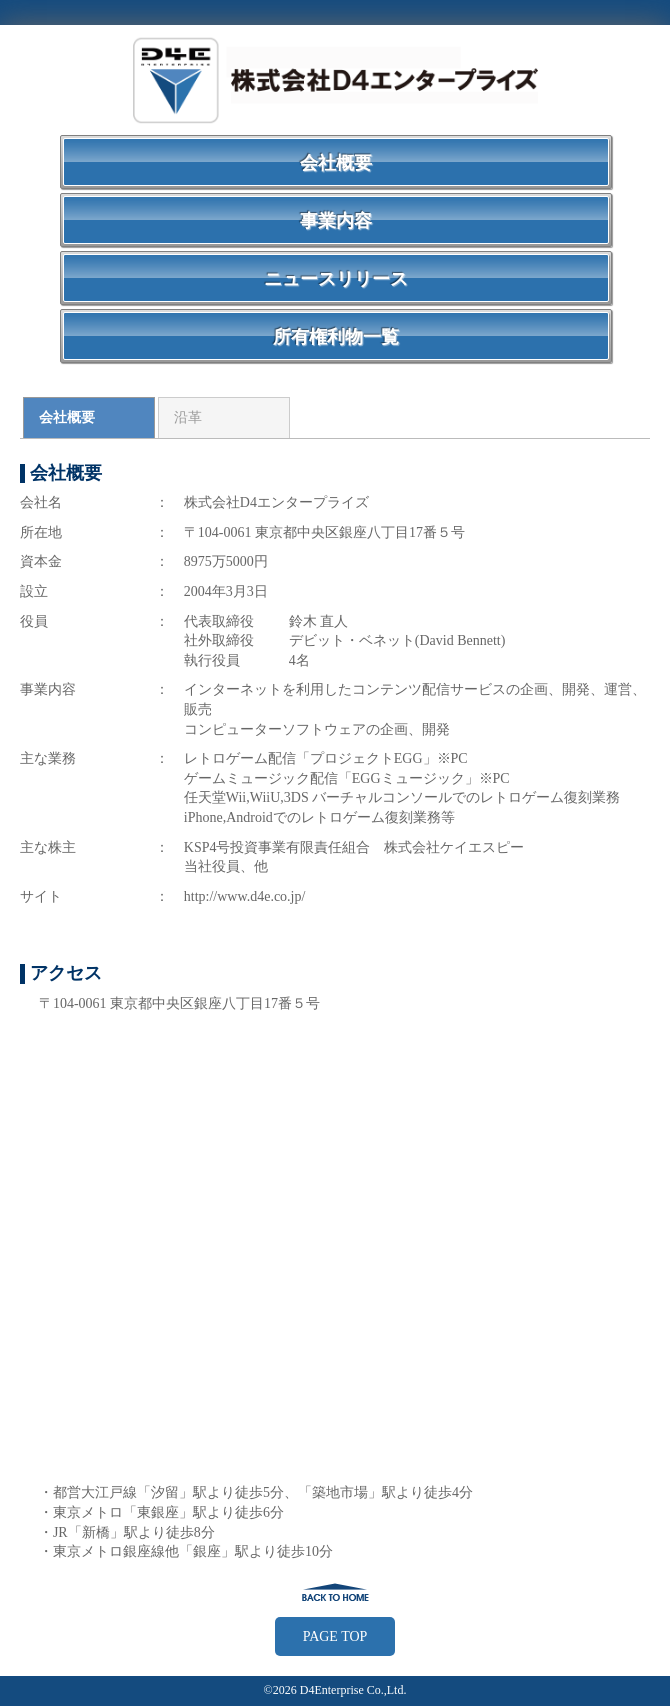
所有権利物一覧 (336, 337)
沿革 (188, 417)
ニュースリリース (336, 279)
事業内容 (336, 221)
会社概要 (336, 163)
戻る (335, 1592)
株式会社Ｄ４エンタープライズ (335, 80)
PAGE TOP (335, 1636)
